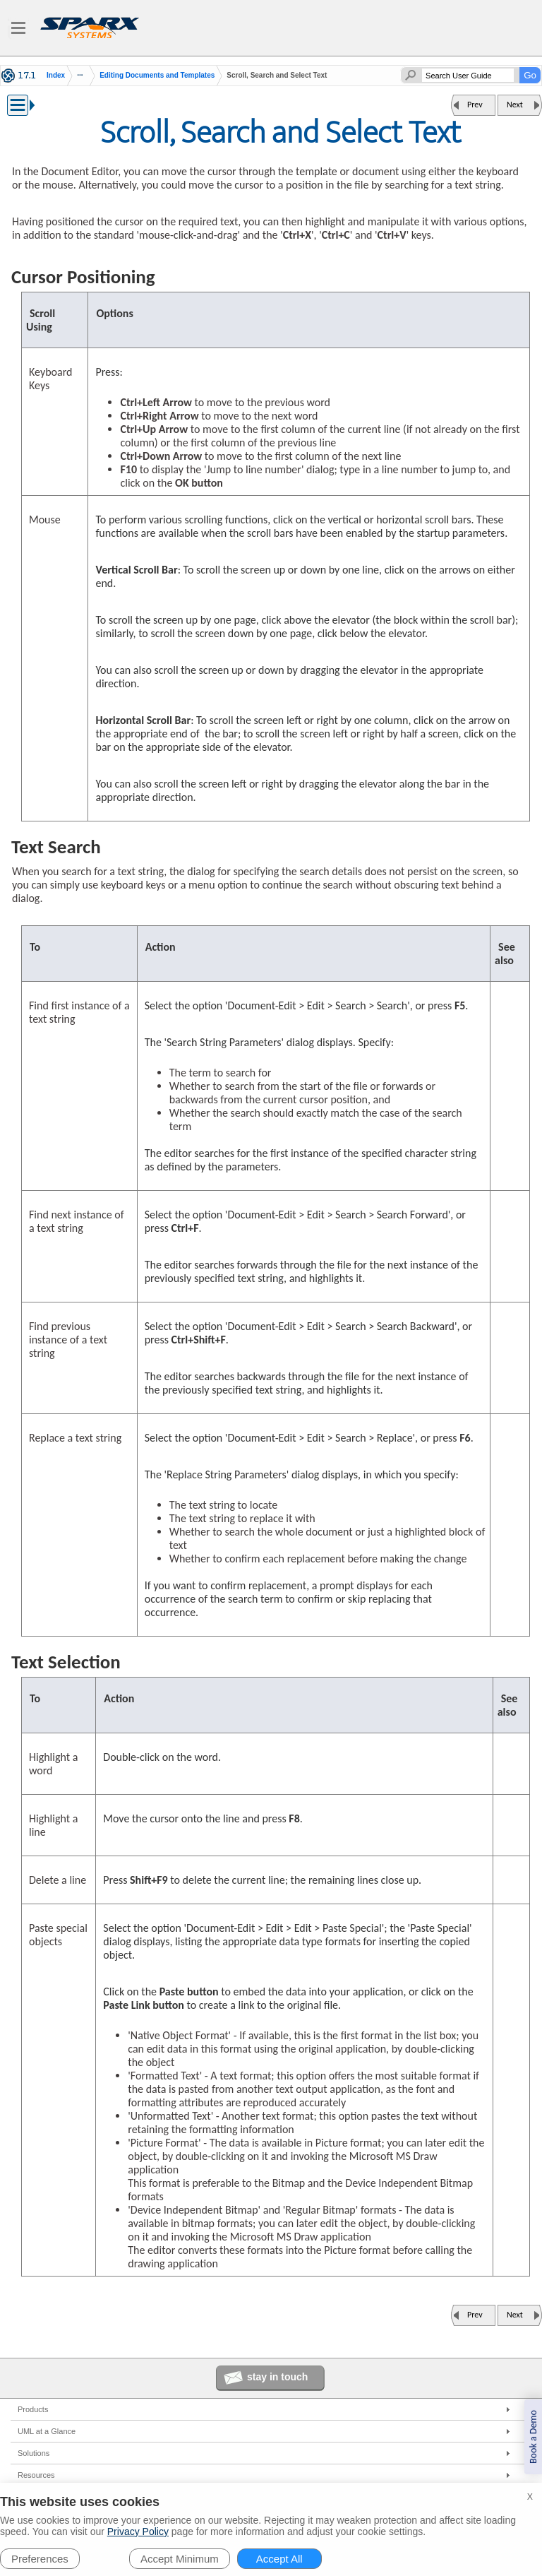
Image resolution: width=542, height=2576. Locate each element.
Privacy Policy (138, 2531)
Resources (36, 2475)
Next (515, 104)
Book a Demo (533, 2437)
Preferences (39, 2559)
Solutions (33, 2453)
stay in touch (277, 2376)
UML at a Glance (47, 2431)
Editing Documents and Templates (157, 75)
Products (33, 2409)
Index (56, 75)
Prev (475, 104)
